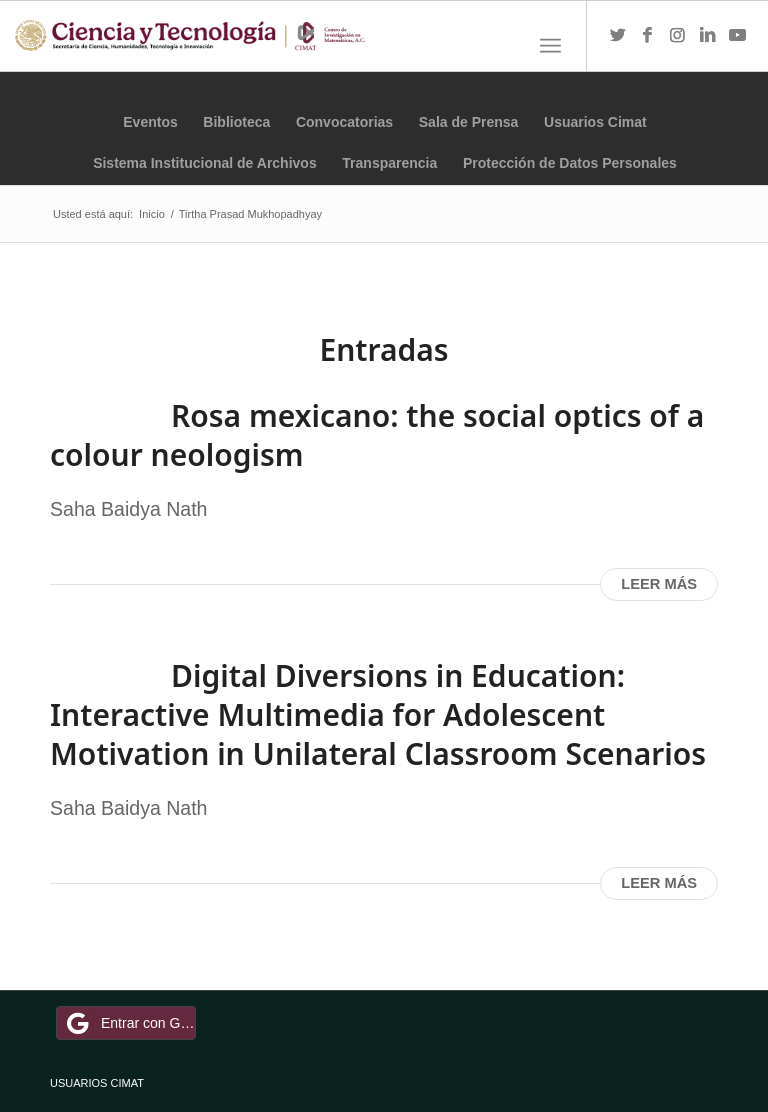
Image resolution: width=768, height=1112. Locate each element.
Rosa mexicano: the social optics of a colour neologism (377, 435)
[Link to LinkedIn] (708, 36)
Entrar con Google (129, 1023)
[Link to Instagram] (678, 36)
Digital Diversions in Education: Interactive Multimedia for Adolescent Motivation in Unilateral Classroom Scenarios (378, 714)
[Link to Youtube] (738, 36)
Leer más (659, 584)
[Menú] (550, 46)
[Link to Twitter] (618, 36)
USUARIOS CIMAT (97, 1083)
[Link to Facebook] (648, 36)
